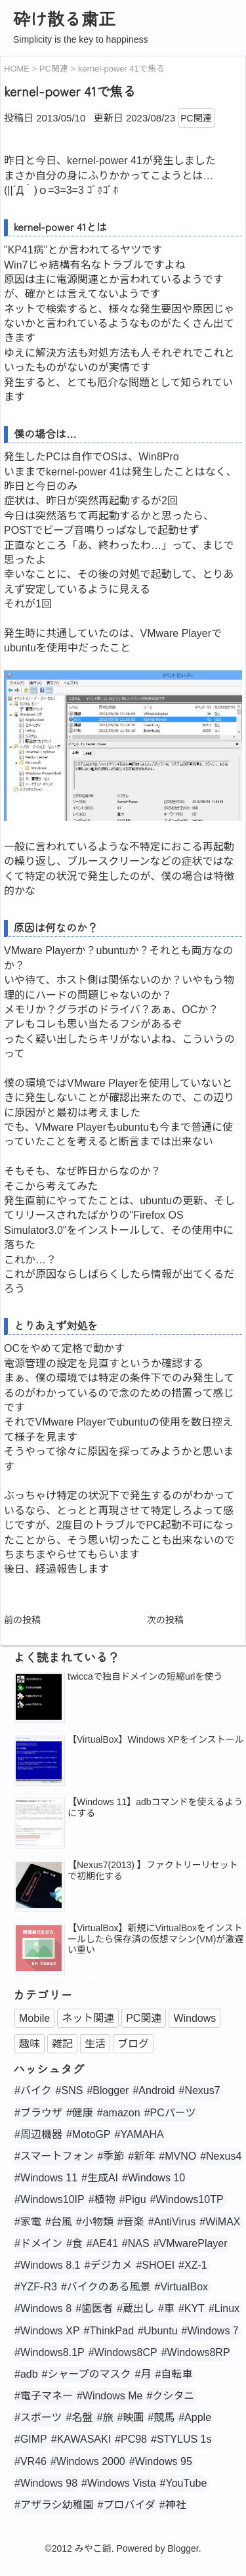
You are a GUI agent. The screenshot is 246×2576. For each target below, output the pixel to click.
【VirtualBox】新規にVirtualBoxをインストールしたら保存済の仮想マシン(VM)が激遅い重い (155, 1939)
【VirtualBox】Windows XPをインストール (156, 1739)
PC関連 (195, 118)
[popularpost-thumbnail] (38, 1698)
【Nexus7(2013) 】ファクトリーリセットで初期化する (153, 1870)
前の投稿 (22, 1620)
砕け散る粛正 (64, 18)
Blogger (182, 2548)
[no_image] (38, 1949)
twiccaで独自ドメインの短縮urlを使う (145, 1676)
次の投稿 (165, 1620)
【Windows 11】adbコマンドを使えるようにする (155, 1807)
